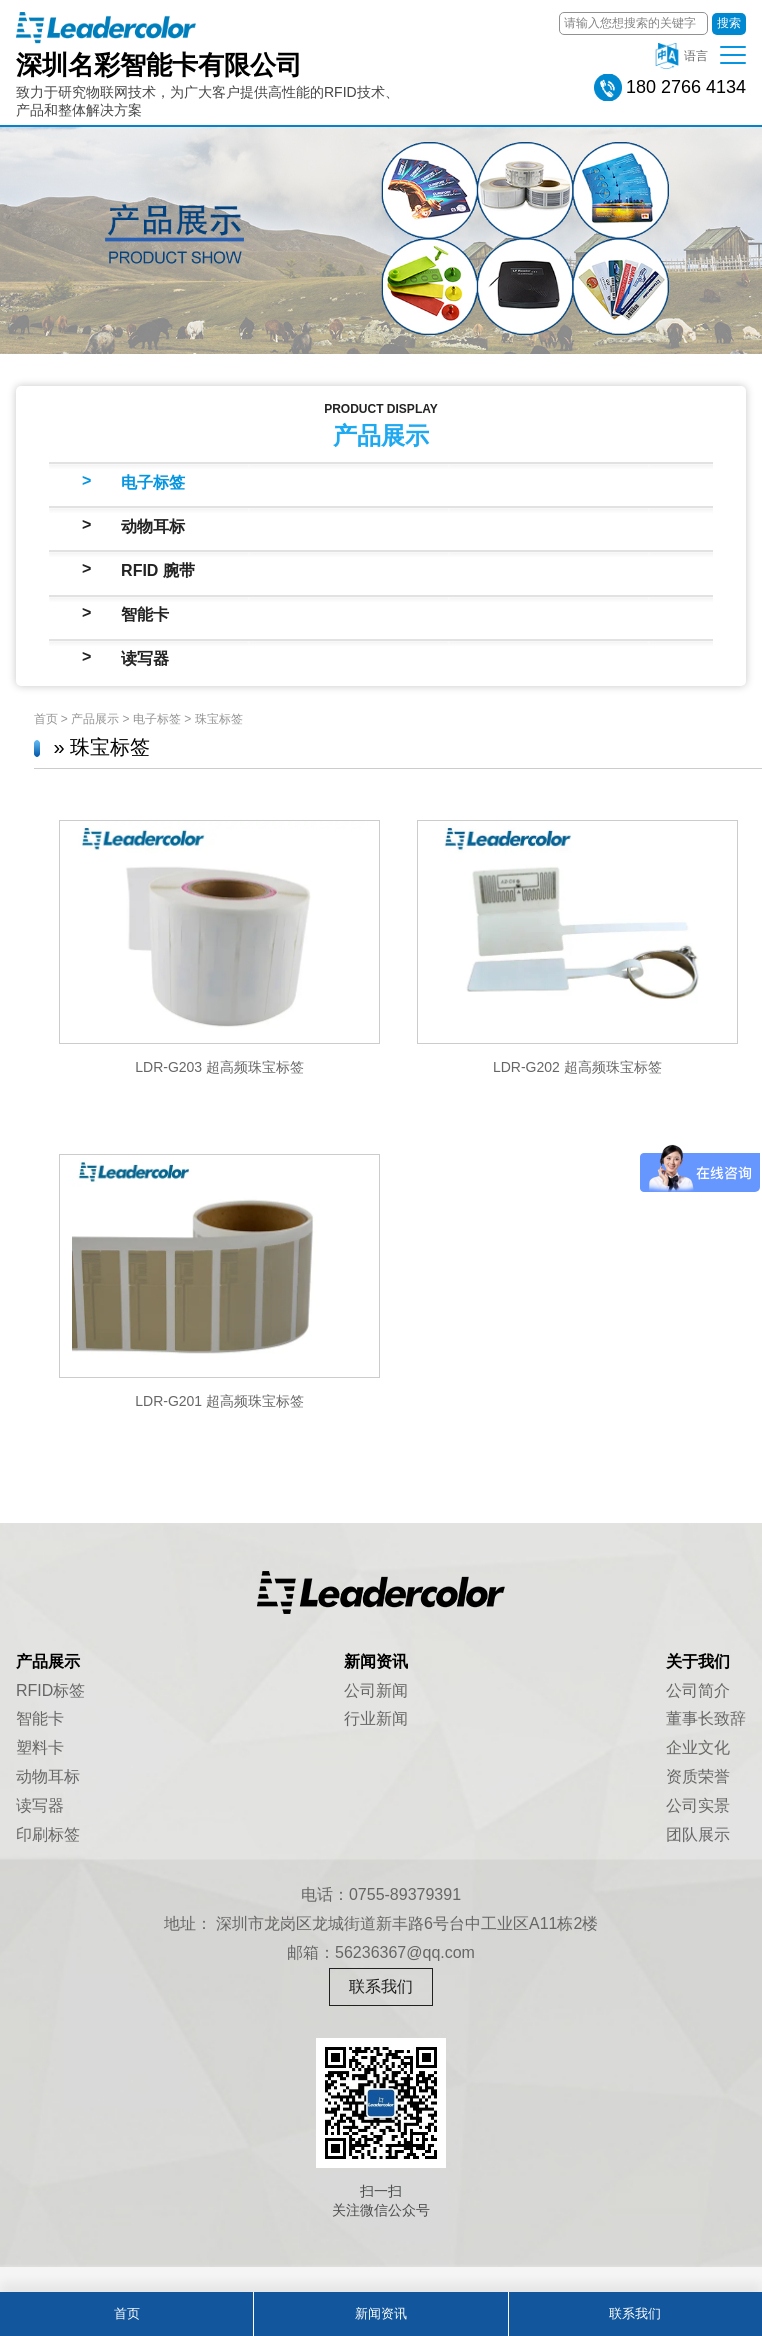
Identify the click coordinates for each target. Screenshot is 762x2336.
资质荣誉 (698, 1776)
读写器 (145, 658)
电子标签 (153, 482)
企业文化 (698, 1747)
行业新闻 (376, 1718)
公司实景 (698, 1805)
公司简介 (698, 1690)
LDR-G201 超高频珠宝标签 (219, 1401)
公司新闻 (376, 1690)
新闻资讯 (381, 2313)
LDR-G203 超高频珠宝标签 (219, 1067)
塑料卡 (40, 1747)
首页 (46, 719)
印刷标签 (48, 1834)
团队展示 (698, 1834)
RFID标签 (50, 1690)
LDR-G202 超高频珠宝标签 (577, 1067)
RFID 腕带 (158, 570)
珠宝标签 (219, 719)
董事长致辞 (706, 1718)
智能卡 (145, 614)
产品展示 (95, 719)
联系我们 (381, 1986)
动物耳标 (153, 526)
